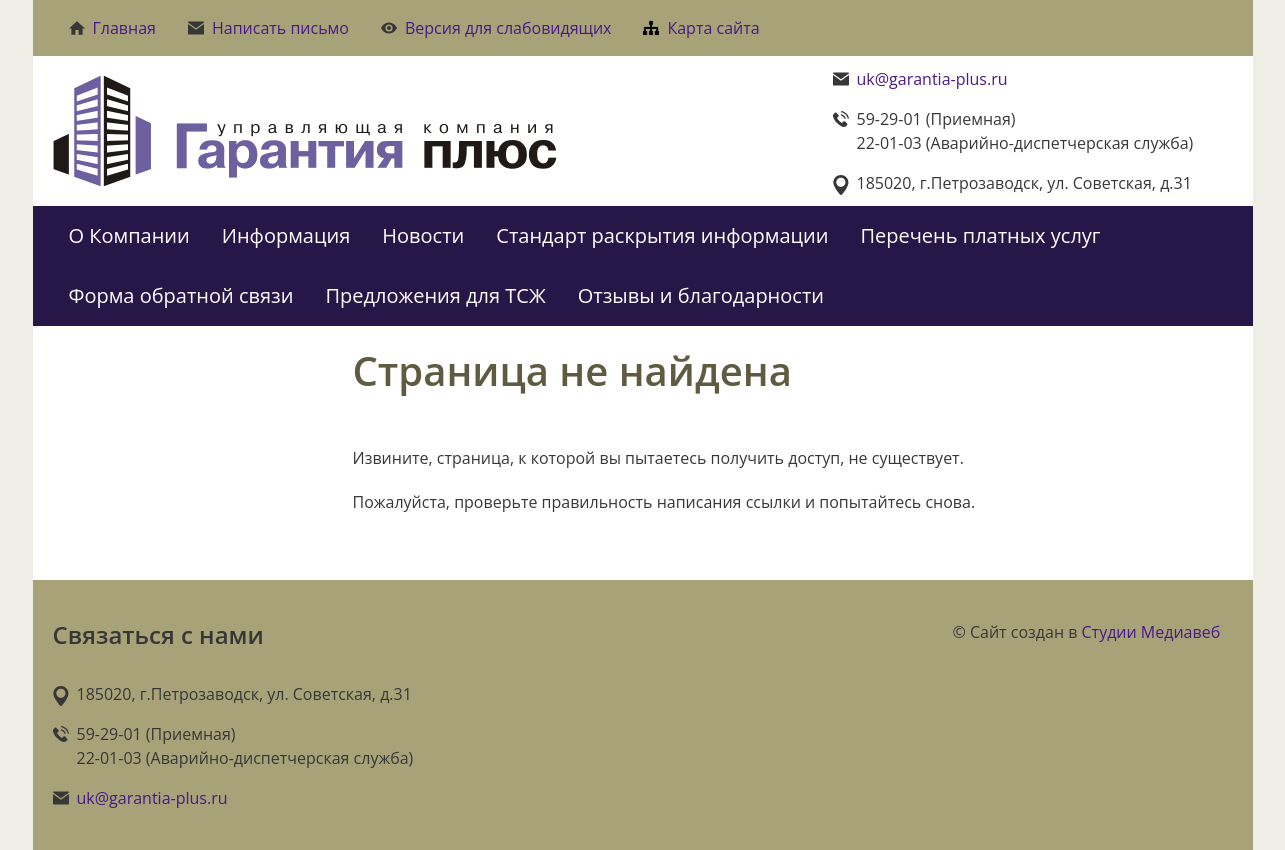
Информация (286, 235)
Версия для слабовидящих (496, 28)
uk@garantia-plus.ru (932, 79)
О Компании (129, 235)
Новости (423, 235)
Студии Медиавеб (1151, 632)
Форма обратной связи (181, 295)
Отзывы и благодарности (701, 295)
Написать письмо (268, 28)
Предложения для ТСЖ (436, 295)
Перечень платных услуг (980, 235)
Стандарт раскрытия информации (662, 235)
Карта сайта (701, 28)
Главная (112, 28)
